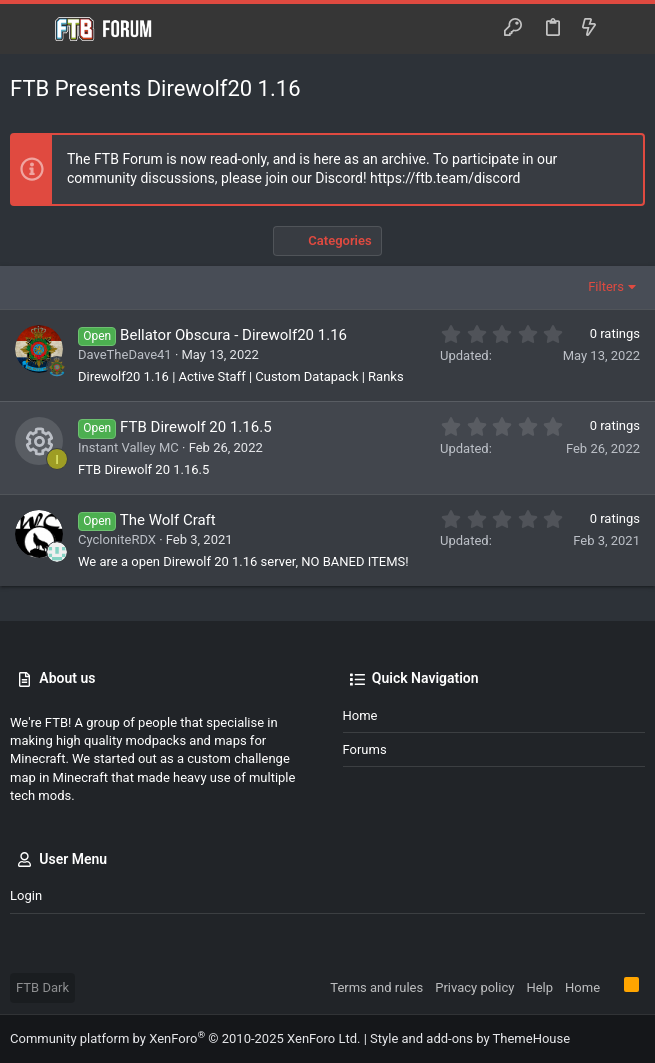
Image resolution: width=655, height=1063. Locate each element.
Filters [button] (606, 286)
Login (26, 895)
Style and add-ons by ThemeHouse (470, 1038)
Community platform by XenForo (185, 1038)
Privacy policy (474, 987)
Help (539, 987)
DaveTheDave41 (125, 354)
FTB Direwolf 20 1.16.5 (195, 427)
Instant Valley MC (128, 447)
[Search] (625, 29)
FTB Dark (42, 987)
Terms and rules (376, 987)
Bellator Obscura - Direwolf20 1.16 (233, 335)
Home (360, 715)
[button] (30, 29)
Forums (365, 749)
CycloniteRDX (117, 539)
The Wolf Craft (168, 520)
